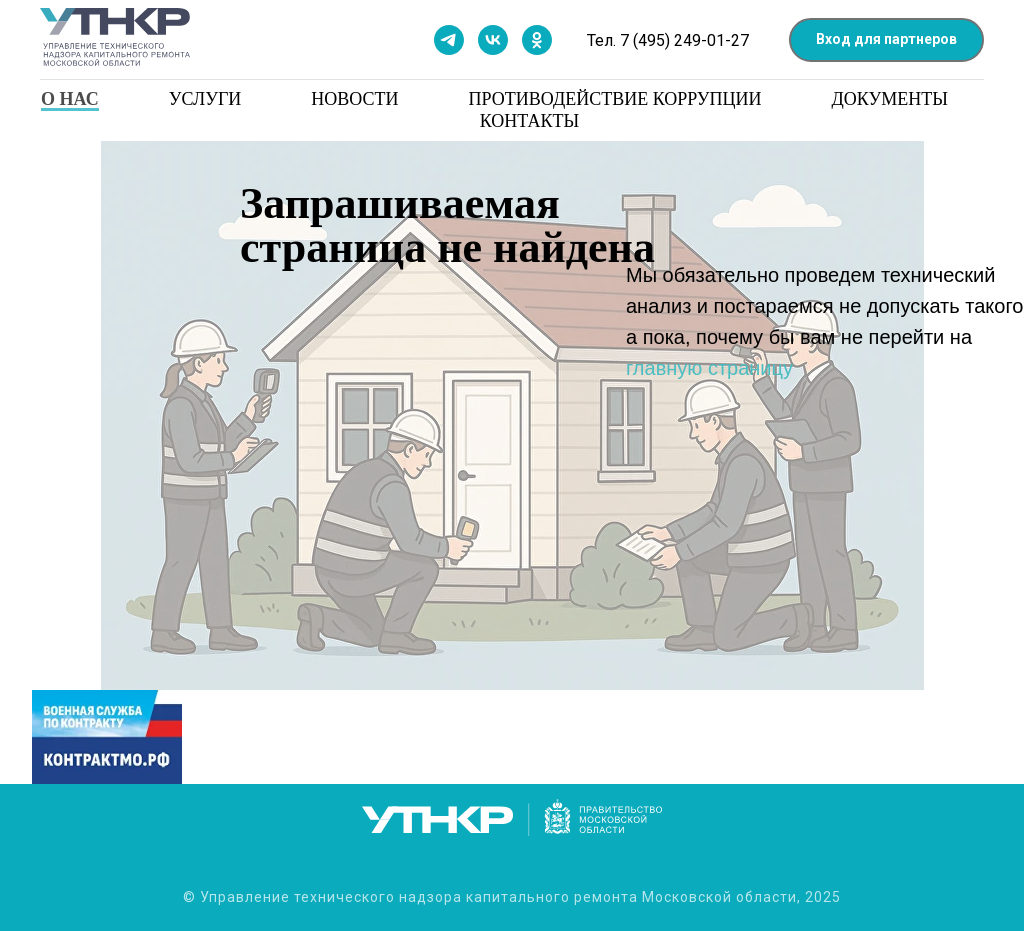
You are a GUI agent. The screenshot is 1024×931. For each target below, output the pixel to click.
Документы (890, 99)
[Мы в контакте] (493, 40)
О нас (70, 99)
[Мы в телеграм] (449, 40)
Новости (354, 99)
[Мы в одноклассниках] (537, 40)
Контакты (529, 121)
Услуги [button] (205, 99)
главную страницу (709, 368)
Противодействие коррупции (615, 99)
